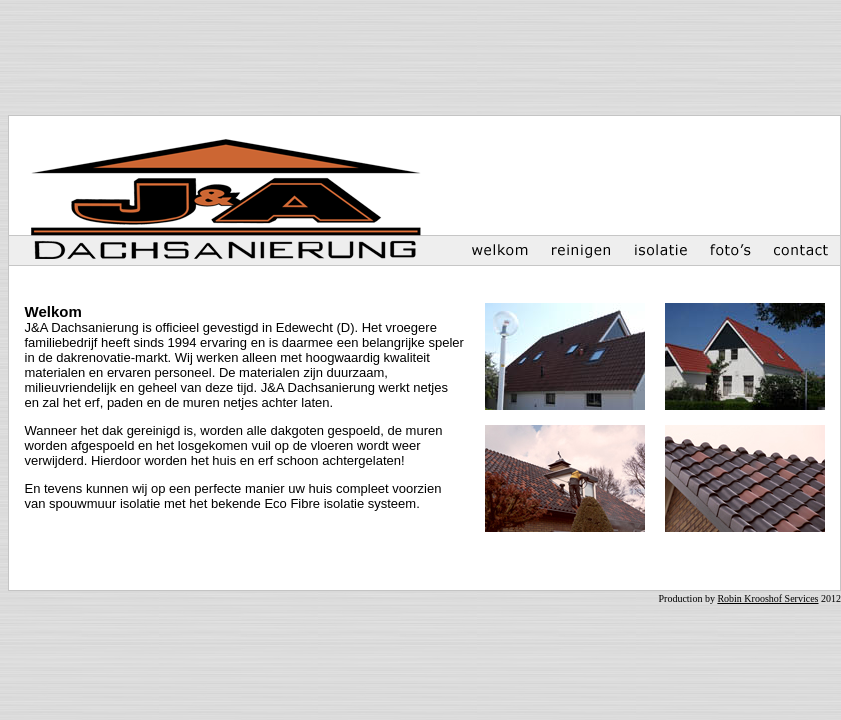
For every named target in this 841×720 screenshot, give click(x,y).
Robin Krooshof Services (767, 598)
